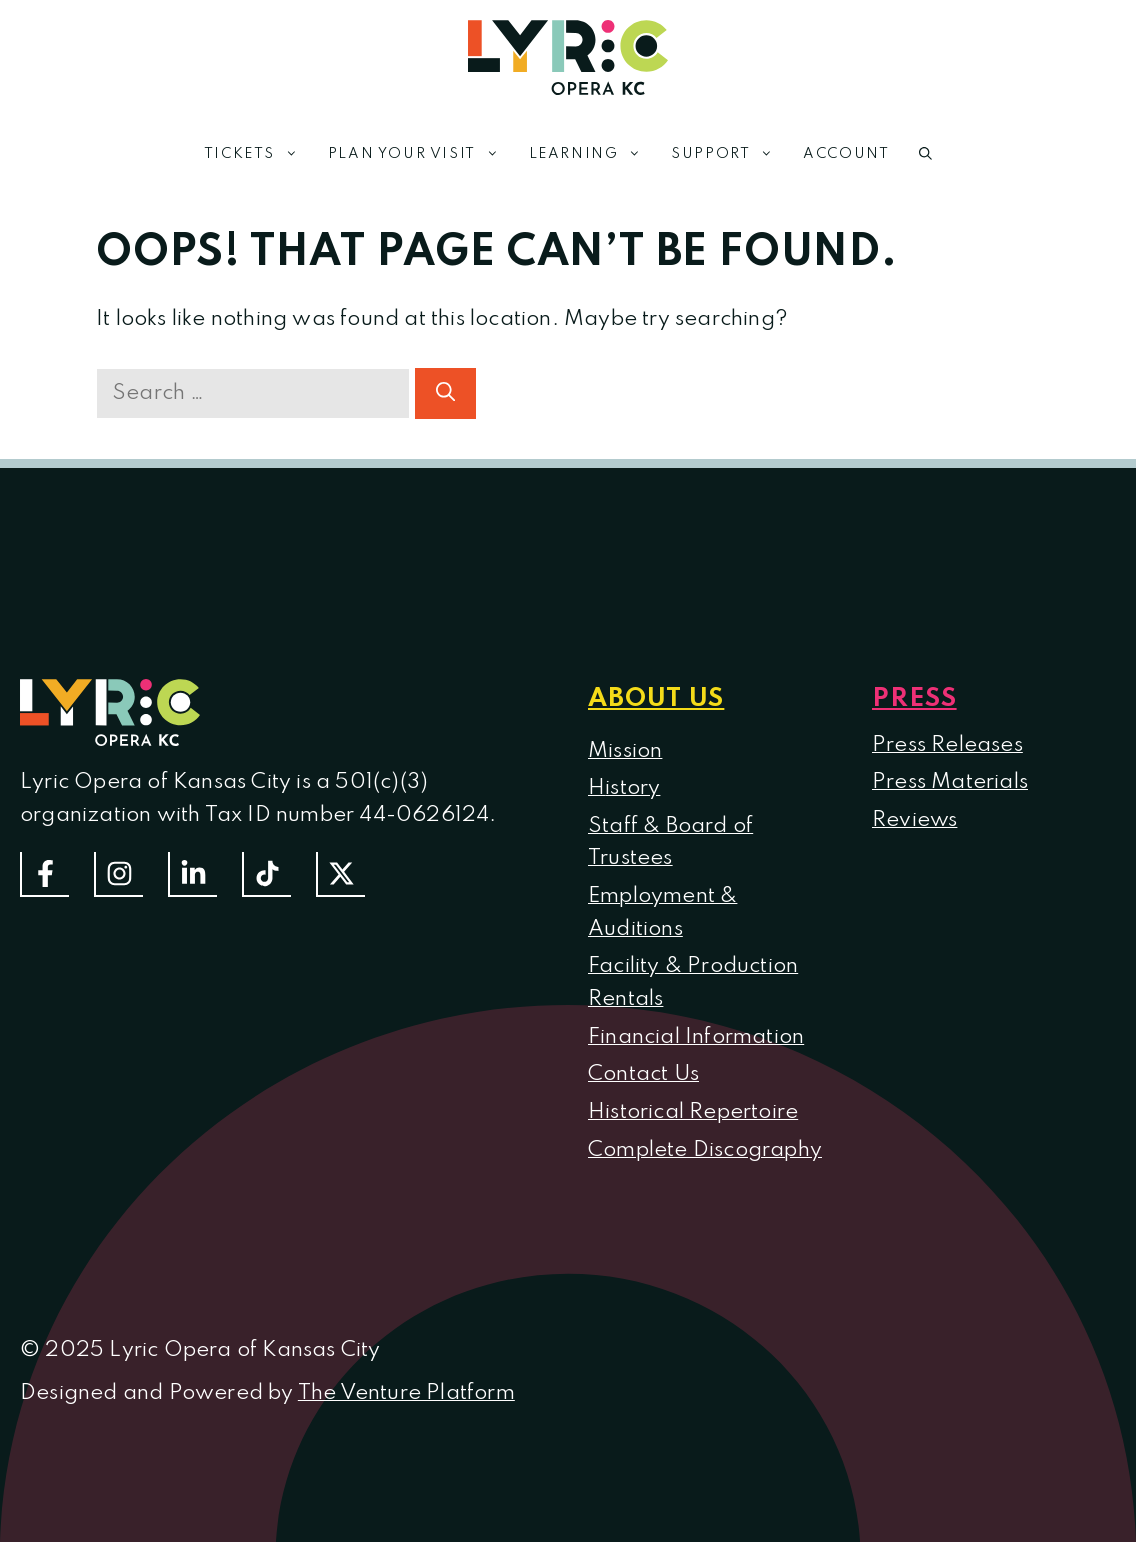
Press (914, 699)
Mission (625, 751)
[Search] (445, 393)
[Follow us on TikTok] (266, 874)
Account (846, 154)
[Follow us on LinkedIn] (192, 874)
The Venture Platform (406, 1393)
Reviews (914, 820)
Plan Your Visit (421, 154)
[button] (925, 154)
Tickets (258, 154)
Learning (593, 154)
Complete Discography (705, 1150)
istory (632, 788)
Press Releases (947, 745)
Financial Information (696, 1037)
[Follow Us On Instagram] (118, 874)
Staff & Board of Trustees (670, 842)
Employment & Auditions (662, 912)
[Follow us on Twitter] (340, 874)
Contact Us (643, 1074)
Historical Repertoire (693, 1112)
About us (656, 699)
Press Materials (950, 782)
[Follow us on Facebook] (44, 874)
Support (729, 154)
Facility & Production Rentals (693, 982)
